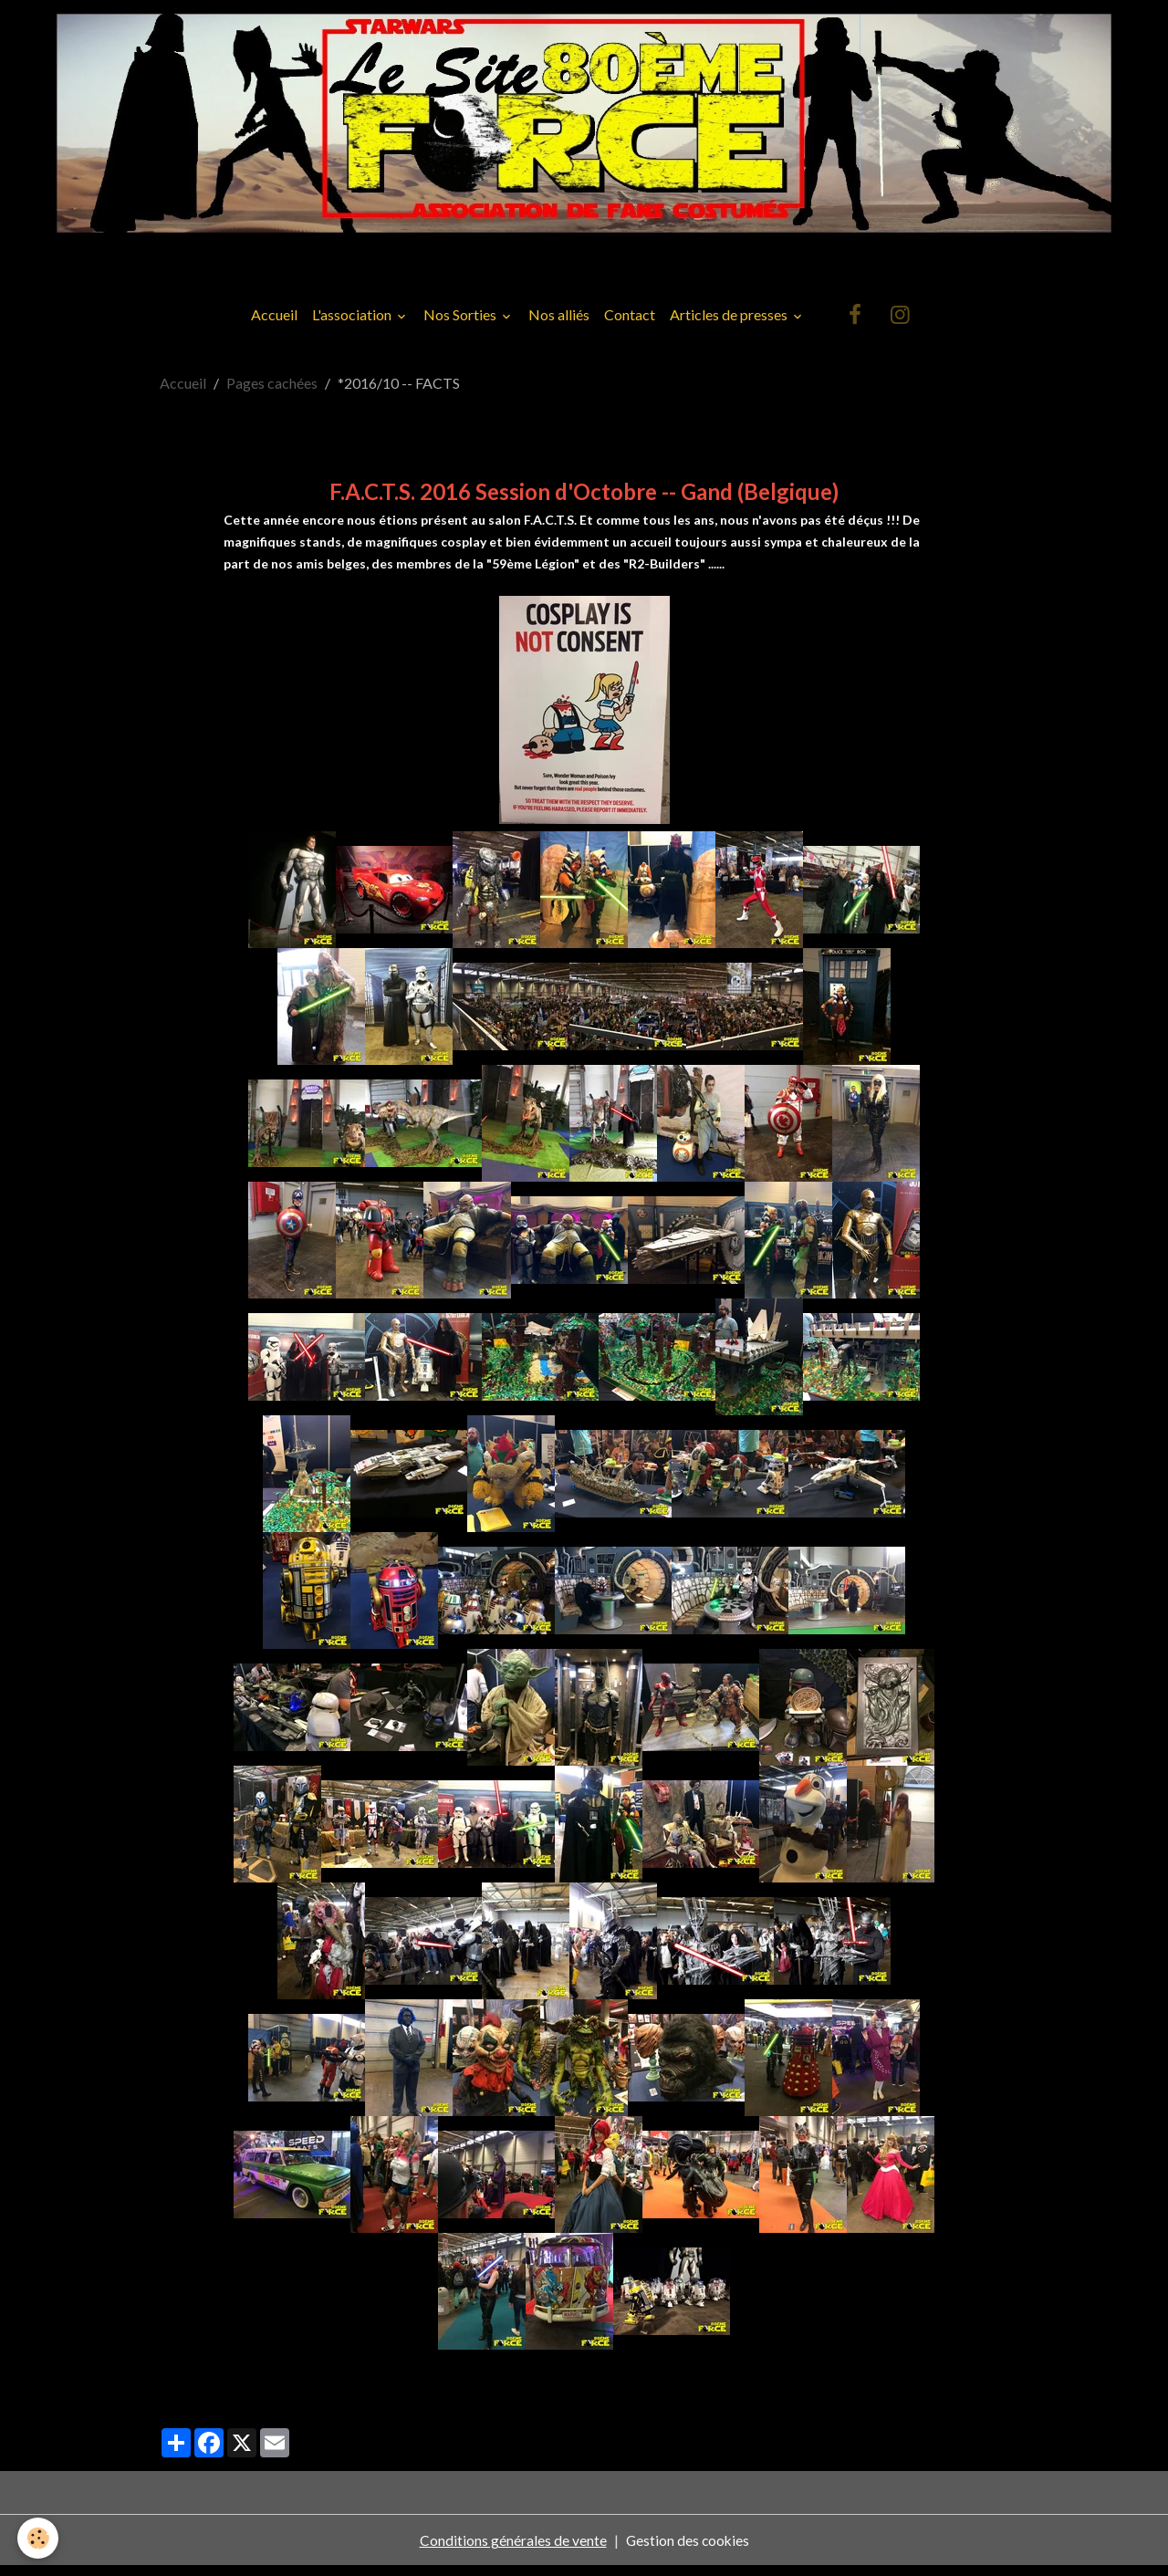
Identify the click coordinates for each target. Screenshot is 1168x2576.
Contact (629, 324)
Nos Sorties (461, 324)
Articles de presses (730, 324)
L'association (353, 324)
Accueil (274, 324)
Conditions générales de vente (511, 2550)
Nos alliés (558, 324)
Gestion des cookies (687, 2550)
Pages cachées (272, 393)
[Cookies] (38, 2538)
